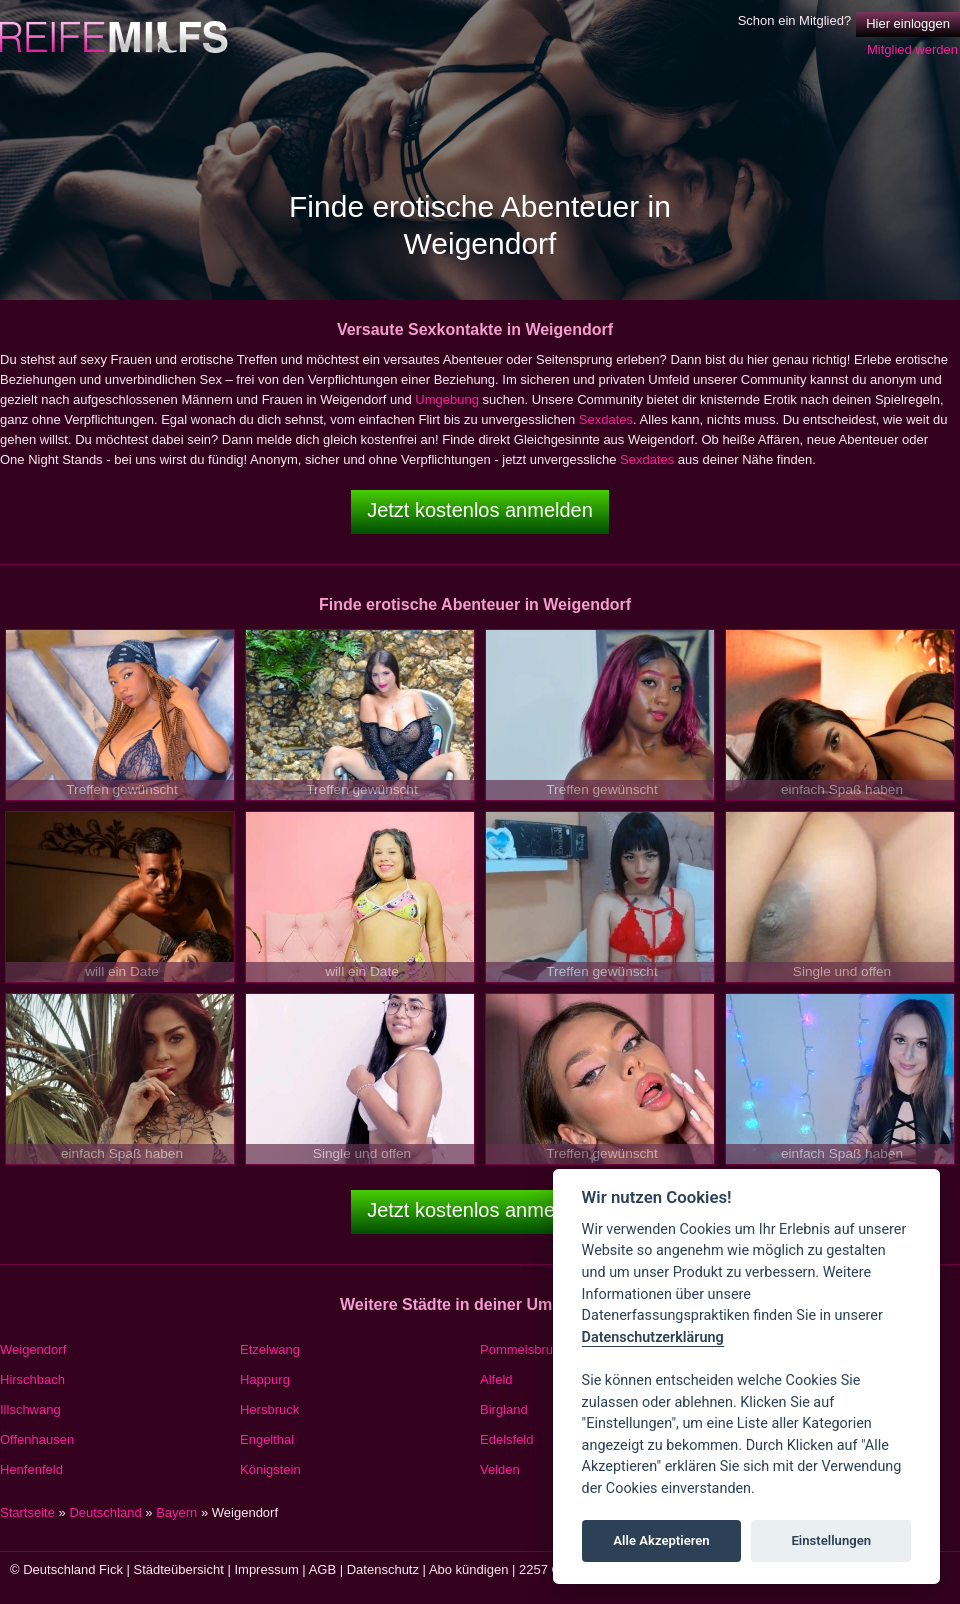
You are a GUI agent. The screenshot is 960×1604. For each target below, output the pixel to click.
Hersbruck (269, 1409)
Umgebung (447, 399)
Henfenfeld (31, 1469)
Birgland (504, 1409)
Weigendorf (33, 1349)
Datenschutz (383, 1569)
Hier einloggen (908, 23)
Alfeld (496, 1379)
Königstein (270, 1469)
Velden (500, 1469)
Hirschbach (32, 1379)
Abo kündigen (469, 1569)
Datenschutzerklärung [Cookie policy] (653, 1337)
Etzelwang (270, 1349)
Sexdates (606, 419)
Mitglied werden (912, 49)
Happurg (265, 1379)
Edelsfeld (506, 1439)
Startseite (27, 1512)
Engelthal (267, 1439)
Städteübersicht (179, 1569)
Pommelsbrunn (523, 1349)
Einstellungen (831, 1540)
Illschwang (30, 1409)
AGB (322, 1569)
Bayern (176, 1512)
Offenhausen (37, 1439)
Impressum (266, 1569)
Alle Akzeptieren (661, 1540)
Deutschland (105, 1512)
